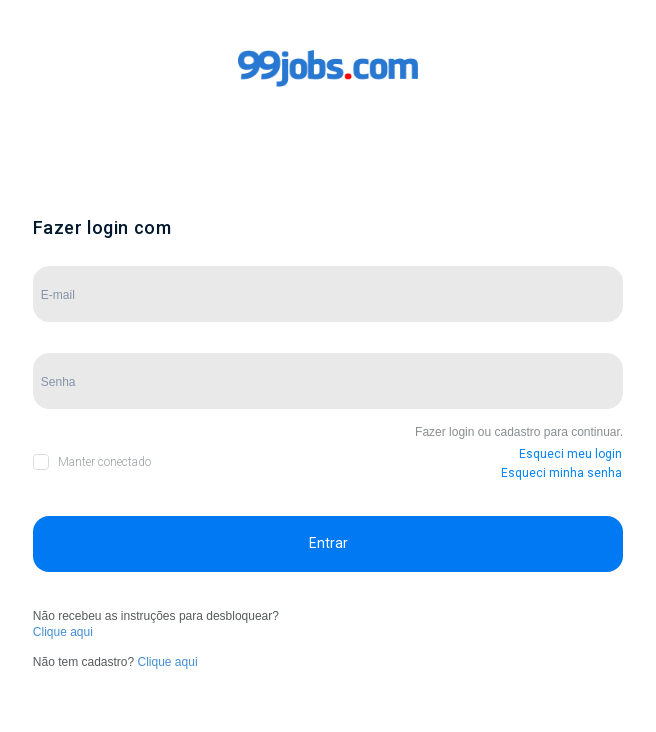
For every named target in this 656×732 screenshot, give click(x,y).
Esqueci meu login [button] (570, 454)
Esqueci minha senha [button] (561, 473)
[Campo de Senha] (328, 381)
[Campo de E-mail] (328, 294)
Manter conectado (104, 462)
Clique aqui (63, 632)
